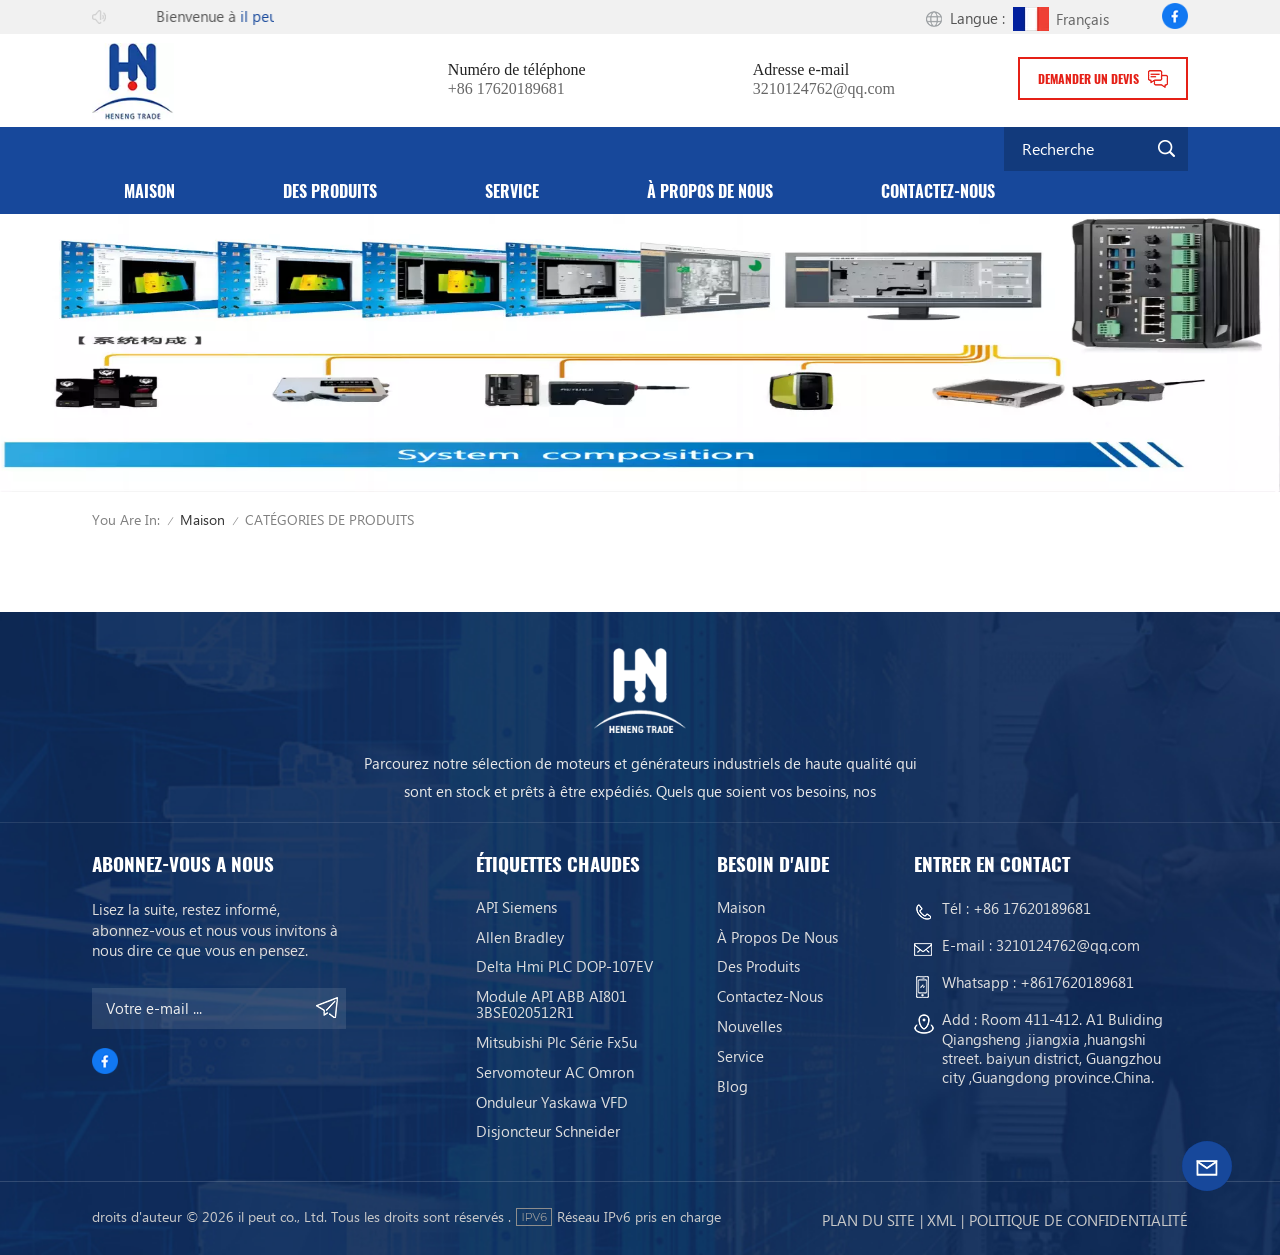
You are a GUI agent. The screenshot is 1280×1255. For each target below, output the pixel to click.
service (512, 191)
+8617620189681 (1077, 982)
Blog (732, 1086)
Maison (149, 191)
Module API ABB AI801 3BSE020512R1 (551, 1004)
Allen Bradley (520, 937)
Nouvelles (749, 1026)
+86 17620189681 (506, 89)
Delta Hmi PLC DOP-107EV (564, 966)
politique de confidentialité (1078, 1220)
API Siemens (516, 907)
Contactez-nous (938, 191)
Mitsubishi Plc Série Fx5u (556, 1042)
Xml (941, 1220)
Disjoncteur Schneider (548, 1131)
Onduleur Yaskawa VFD (552, 1102)
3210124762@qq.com (824, 89)
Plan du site (868, 1220)
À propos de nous (710, 191)
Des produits (330, 191)
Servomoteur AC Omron (555, 1072)
